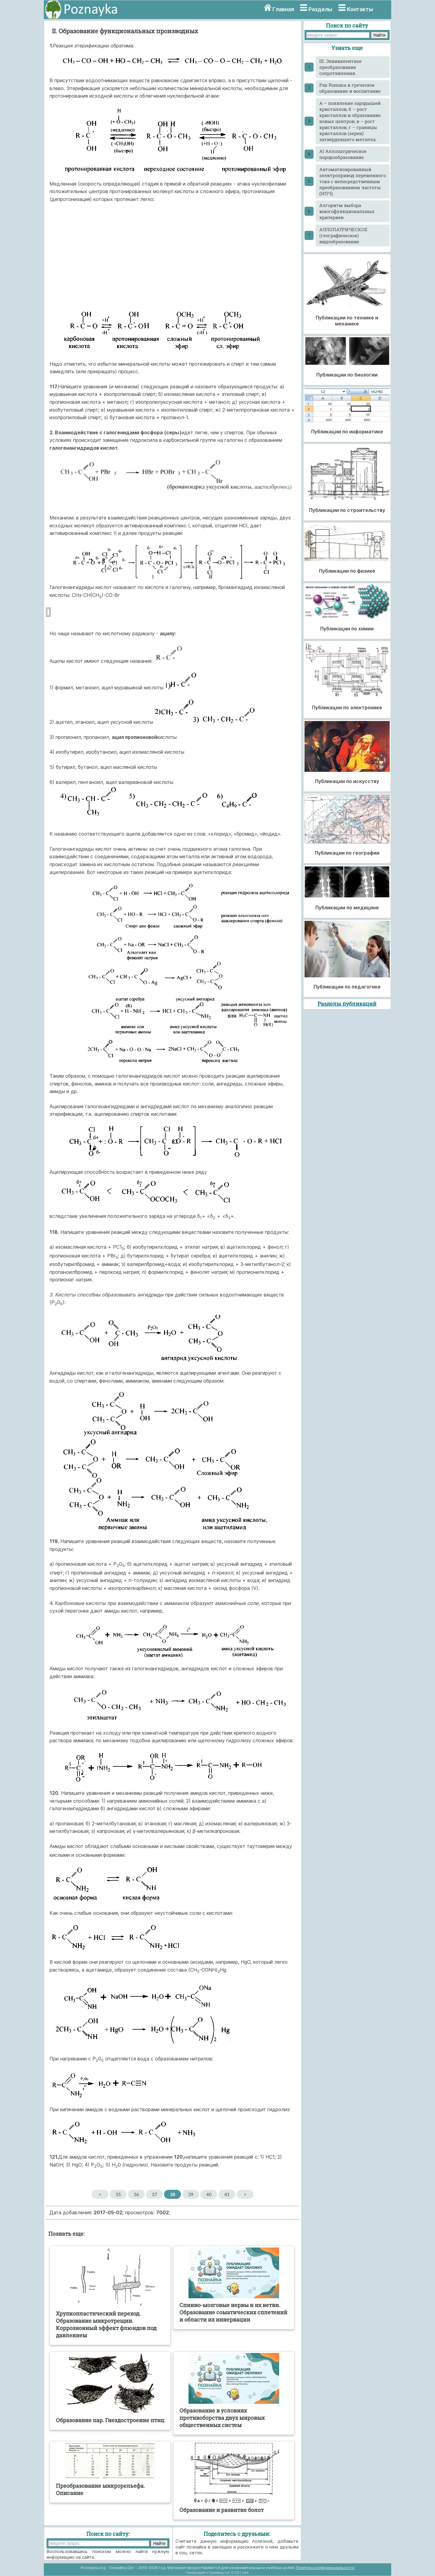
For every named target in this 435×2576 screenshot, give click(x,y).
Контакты (360, 9)
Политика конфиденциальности (325, 2567)
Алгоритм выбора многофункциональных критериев (347, 211)
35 (118, 2194)
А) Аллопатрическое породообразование (342, 154)
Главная (283, 9)
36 (136, 2194)
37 (154, 2194)
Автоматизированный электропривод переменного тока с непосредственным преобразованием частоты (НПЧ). (352, 181)
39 (190, 2194)
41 (227, 2194)
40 (208, 2194)
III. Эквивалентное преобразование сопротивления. (340, 67)
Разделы (320, 9)
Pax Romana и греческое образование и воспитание (350, 88)
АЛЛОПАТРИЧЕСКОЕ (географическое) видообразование (343, 235)
